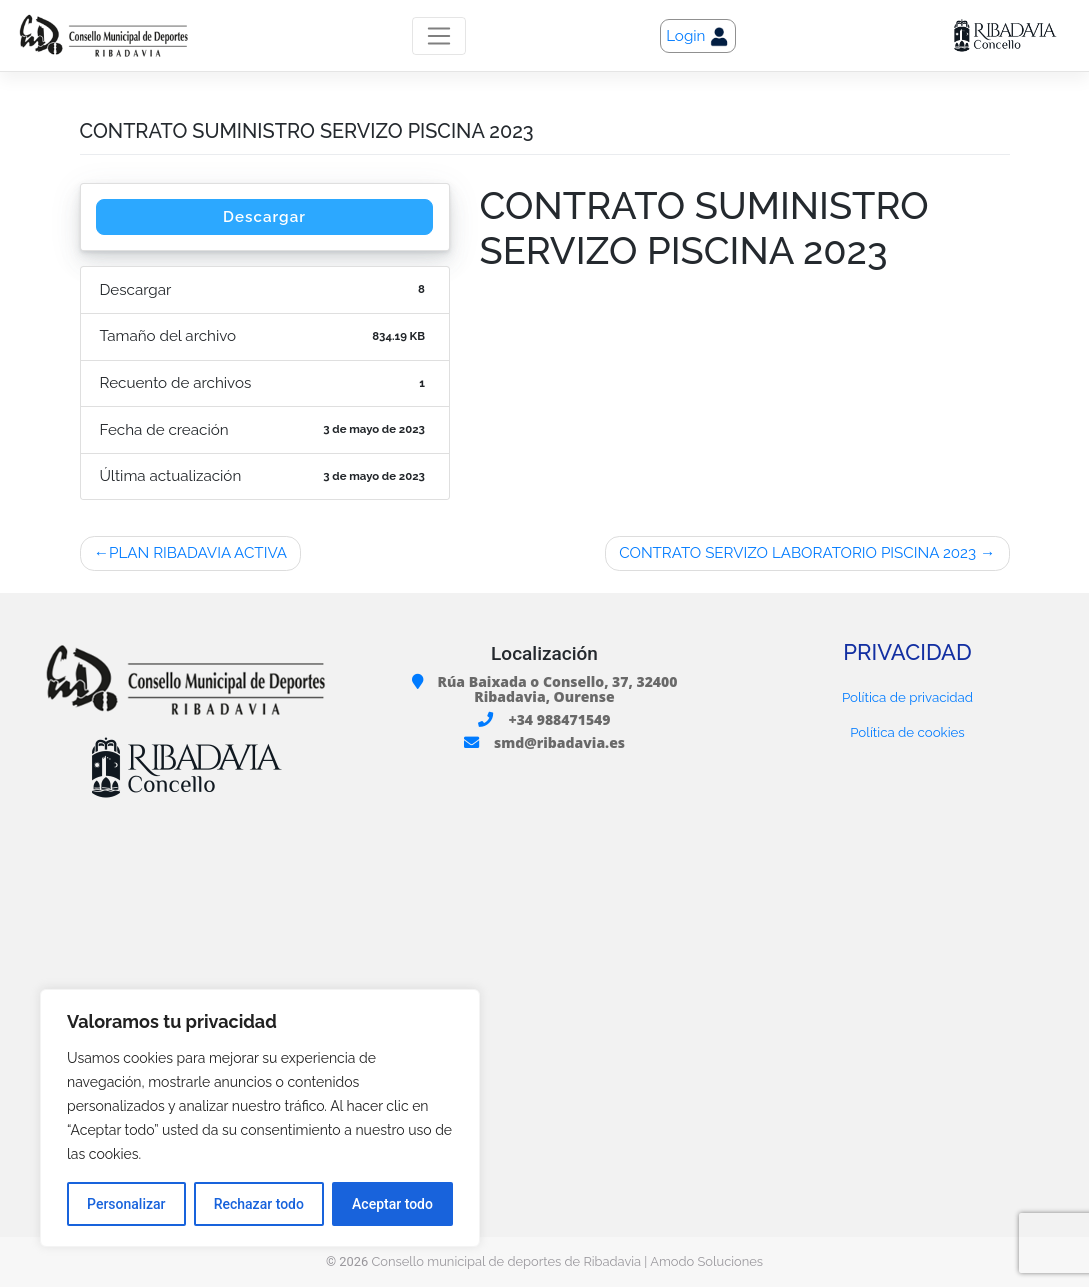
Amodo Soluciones (706, 1261)
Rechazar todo (259, 1204)
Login (698, 37)
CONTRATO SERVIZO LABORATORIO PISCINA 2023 (797, 553)
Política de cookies (907, 732)
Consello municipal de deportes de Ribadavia (506, 1261)
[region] (260, 1118)
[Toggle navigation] (438, 36)
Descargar (264, 217)
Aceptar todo (392, 1204)
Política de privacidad (907, 697)
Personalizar (126, 1204)
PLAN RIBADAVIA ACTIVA (198, 553)
